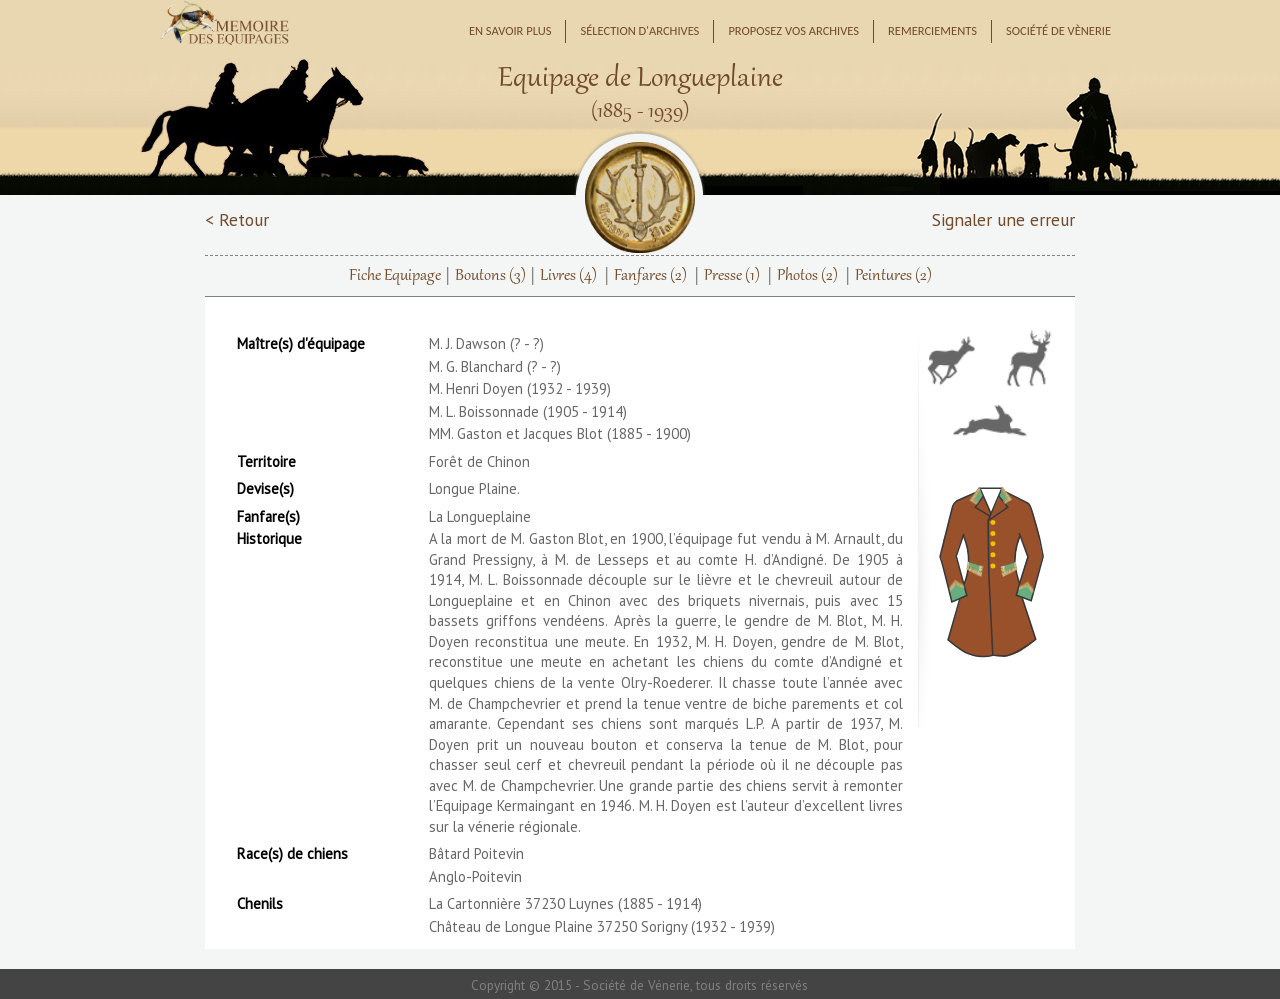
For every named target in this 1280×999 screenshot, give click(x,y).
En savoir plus (510, 30)
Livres (568, 276)
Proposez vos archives (793, 30)
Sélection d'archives (639, 30)
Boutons (490, 276)
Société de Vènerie (1058, 30)
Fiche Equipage (395, 276)
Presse (732, 276)
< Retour (237, 219)
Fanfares (650, 276)
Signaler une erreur (1003, 219)
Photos (807, 276)
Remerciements (932, 30)
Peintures (893, 276)
